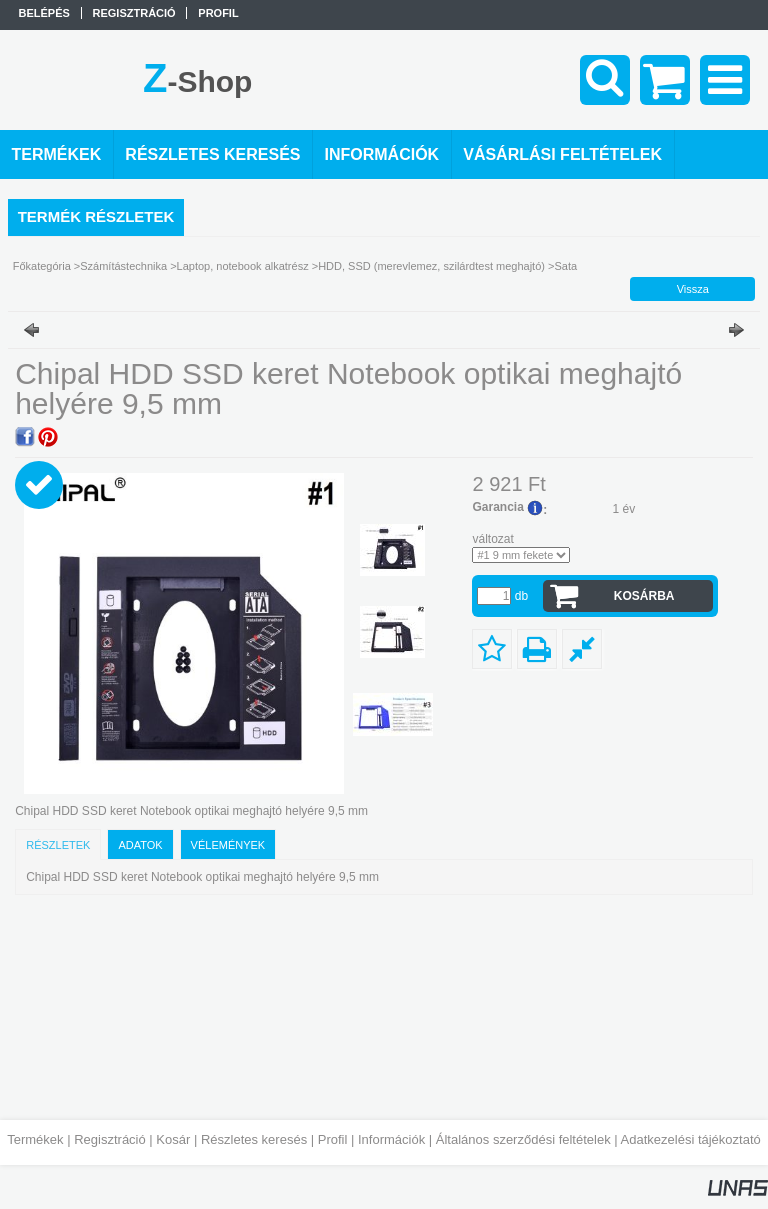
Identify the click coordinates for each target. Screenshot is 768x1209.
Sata (565, 266)
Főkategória (42, 266)
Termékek (35, 1139)
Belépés (44, 13)
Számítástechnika (123, 266)
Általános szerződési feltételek (523, 1139)
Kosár (173, 1139)
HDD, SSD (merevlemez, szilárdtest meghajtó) (431, 266)
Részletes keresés (254, 1139)
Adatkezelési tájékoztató (691, 1139)
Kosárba (644, 596)
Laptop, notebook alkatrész (243, 266)
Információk (391, 1139)
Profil (333, 1139)
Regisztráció (110, 1139)
